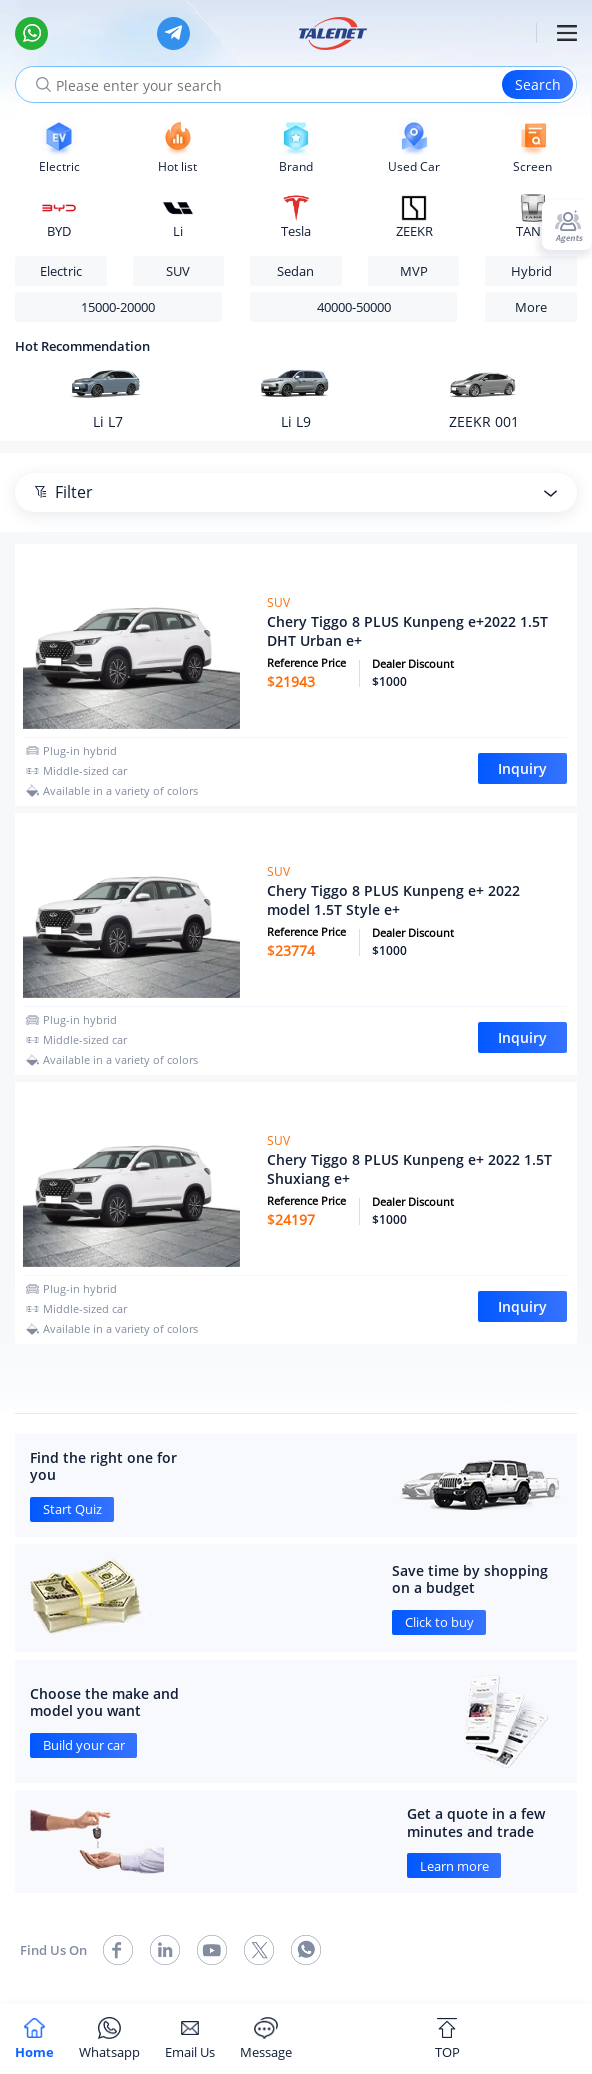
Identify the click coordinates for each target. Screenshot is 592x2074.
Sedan (295, 271)
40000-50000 (354, 307)
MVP (414, 271)
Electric (61, 271)
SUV (178, 271)
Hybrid (531, 271)
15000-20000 (118, 307)
